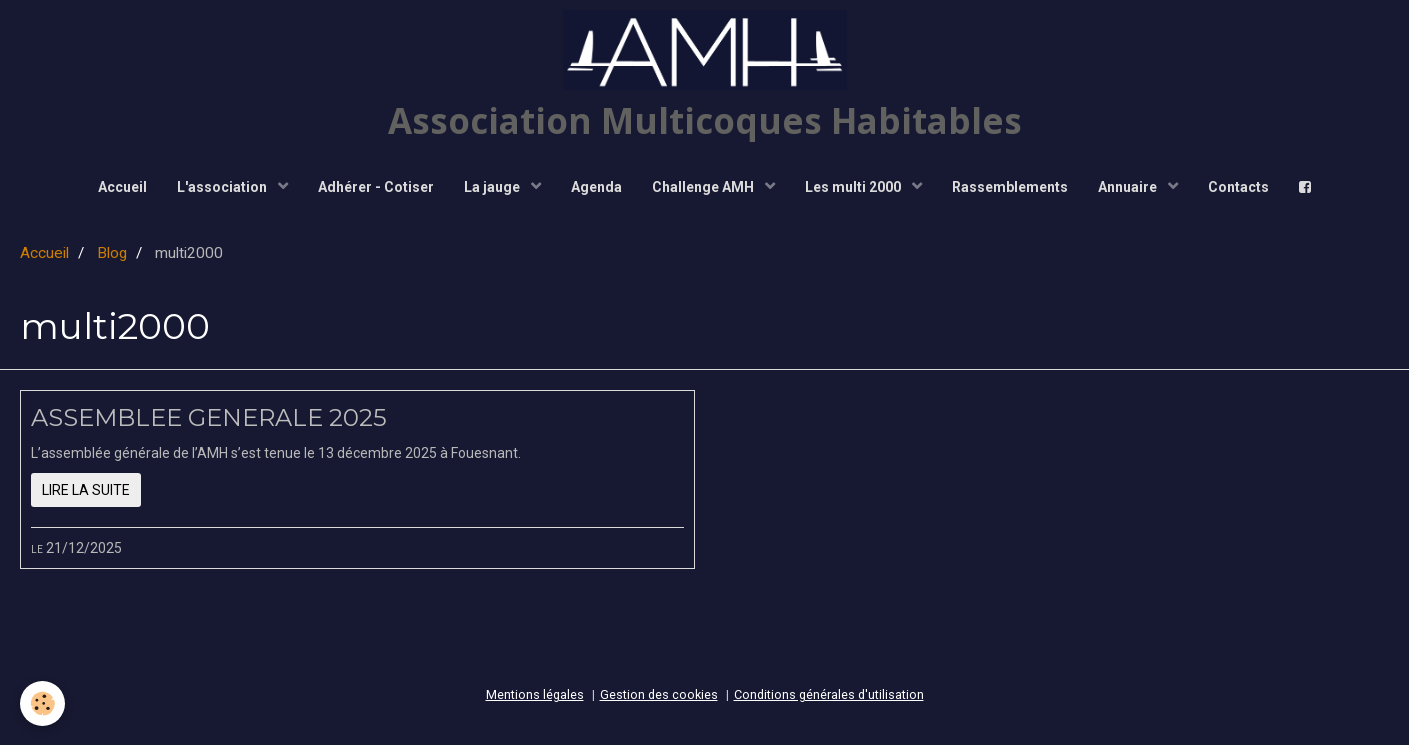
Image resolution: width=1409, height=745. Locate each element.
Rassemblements (1010, 187)
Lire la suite (86, 490)
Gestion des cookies (659, 694)
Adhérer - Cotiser (376, 187)
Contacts (1238, 187)
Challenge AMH (704, 187)
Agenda (596, 187)
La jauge (493, 187)
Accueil (122, 187)
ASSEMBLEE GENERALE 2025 (209, 417)
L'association (223, 187)
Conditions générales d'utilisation (829, 694)
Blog (112, 253)
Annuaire (1129, 187)
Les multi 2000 (854, 187)
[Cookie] (42, 703)
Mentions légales (535, 694)
